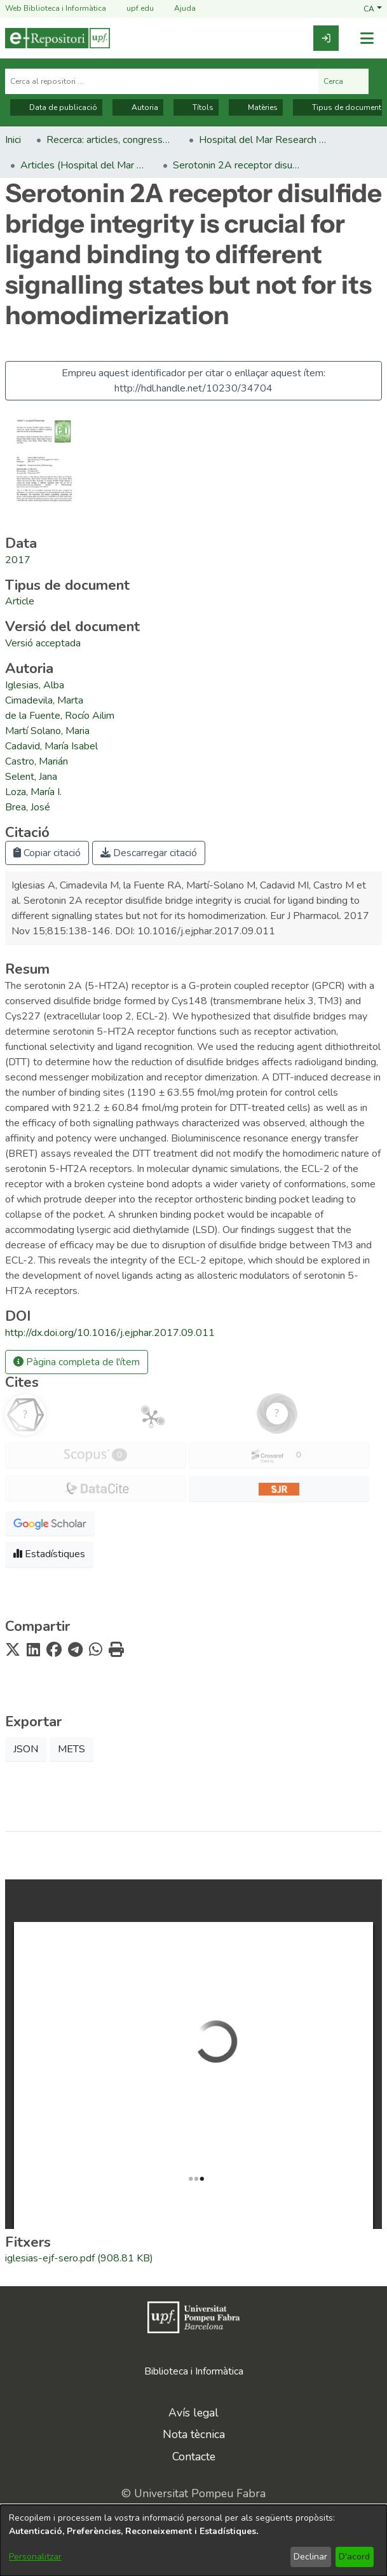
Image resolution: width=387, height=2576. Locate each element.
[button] (372, 8)
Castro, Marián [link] (36, 761)
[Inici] (57, 38)
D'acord (354, 2557)
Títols (196, 107)
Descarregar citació (148, 853)
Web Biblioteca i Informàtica (55, 8)
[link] (326, 38)
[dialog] (193, 2540)
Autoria (138, 107)
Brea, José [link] (27, 807)
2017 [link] (18, 560)
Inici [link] (13, 140)
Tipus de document (339, 107)
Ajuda (177, 9)
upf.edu (132, 9)
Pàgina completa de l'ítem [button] (76, 1362)
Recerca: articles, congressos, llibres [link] (109, 140)
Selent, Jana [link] (31, 777)
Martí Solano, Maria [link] (47, 731)
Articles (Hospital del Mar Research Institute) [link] (83, 165)
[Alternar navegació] (366, 38)
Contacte (193, 2456)
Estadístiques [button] (49, 1554)
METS (71, 1749)
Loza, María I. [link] (33, 792)
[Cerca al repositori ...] (161, 81)
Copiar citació (47, 853)
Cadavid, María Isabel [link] (51, 746)
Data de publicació (56, 107)
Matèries (256, 107)
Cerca (343, 81)
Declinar (310, 2557)
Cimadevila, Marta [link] (44, 700)
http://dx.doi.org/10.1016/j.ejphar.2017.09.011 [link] (110, 1333)
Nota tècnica (194, 2434)
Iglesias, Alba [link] (34, 685)
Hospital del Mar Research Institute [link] (262, 140)
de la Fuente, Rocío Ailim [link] (59, 716)
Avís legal (193, 2412)
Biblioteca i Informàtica (193, 2371)
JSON (25, 1749)
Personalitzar (35, 2557)
